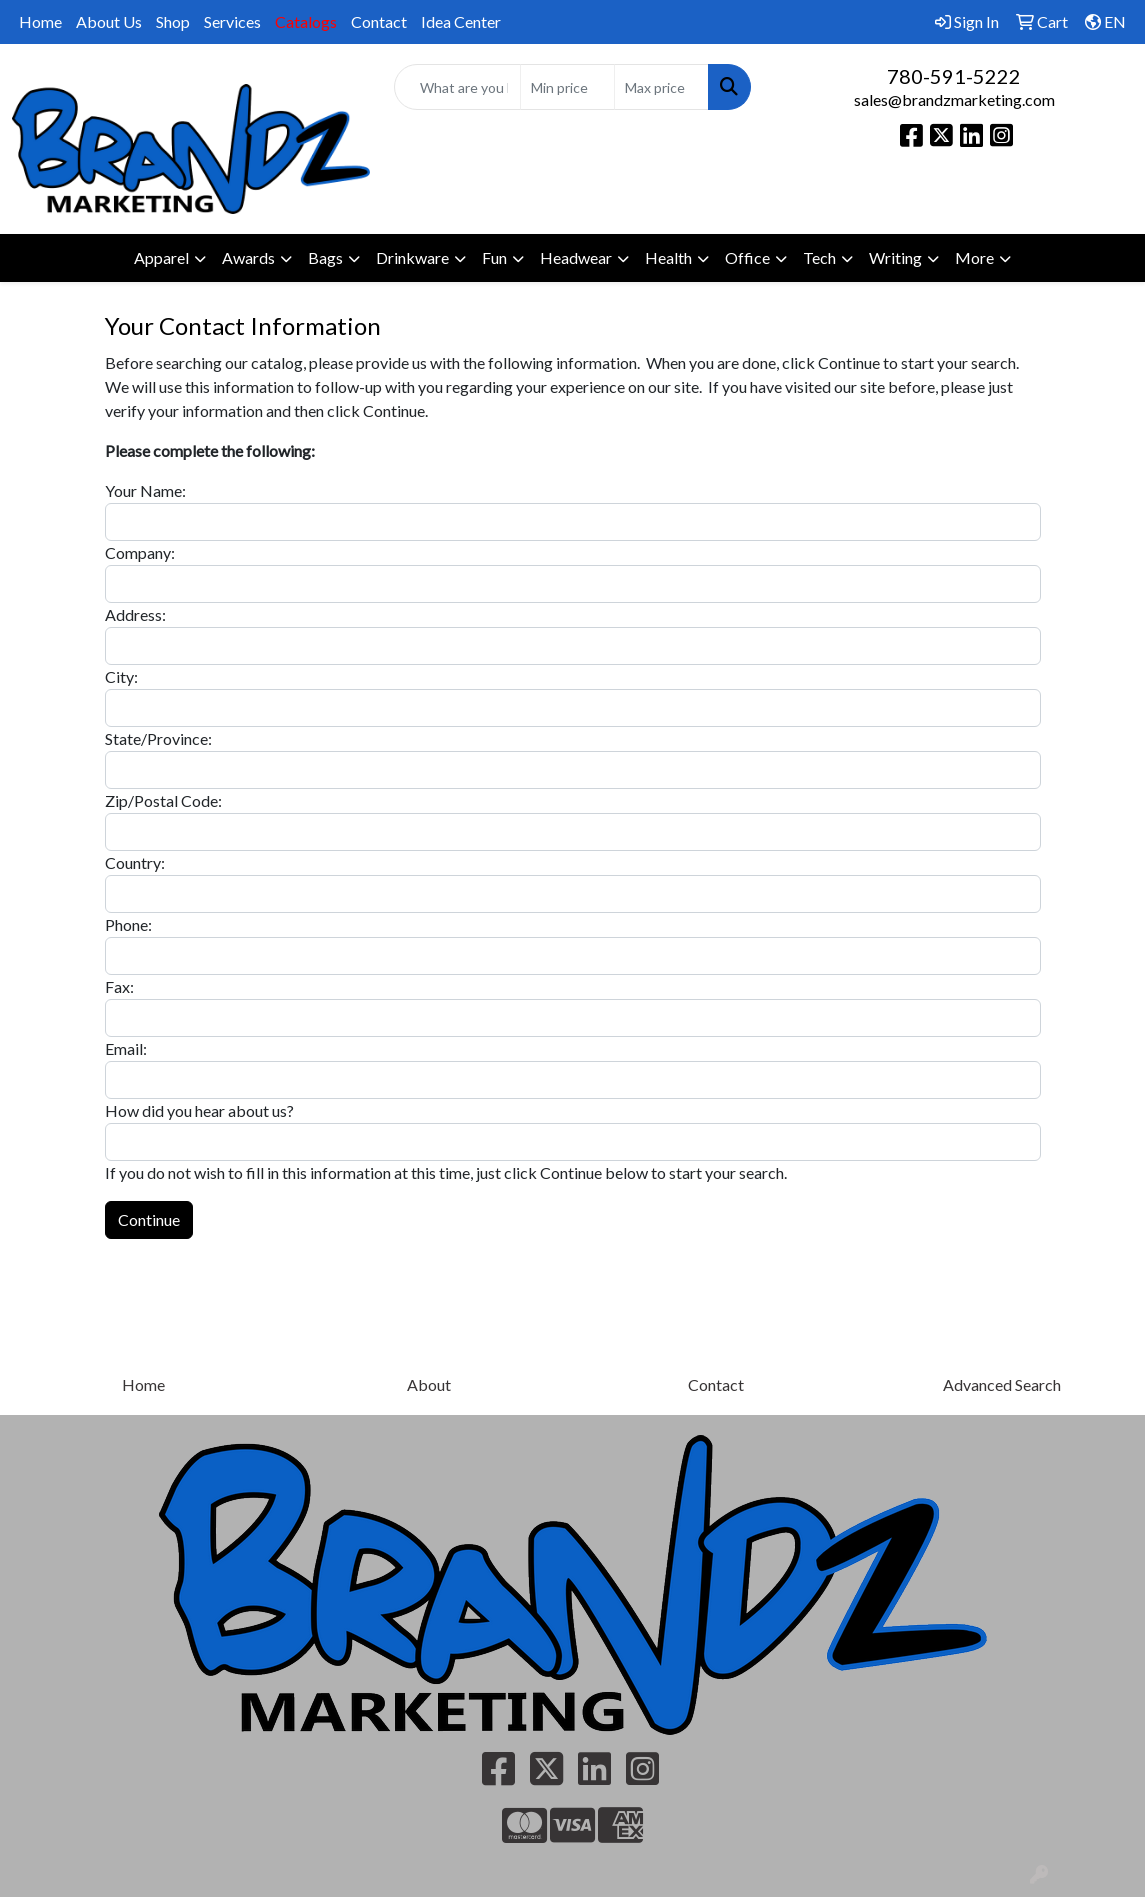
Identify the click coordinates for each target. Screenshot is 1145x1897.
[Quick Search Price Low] (567, 87)
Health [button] (668, 257)
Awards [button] (248, 257)
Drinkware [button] (412, 257)
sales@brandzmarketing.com (954, 99)
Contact (379, 21)
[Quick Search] (458, 87)
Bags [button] (325, 257)
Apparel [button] (161, 257)
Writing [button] (895, 257)
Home (40, 21)
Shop (173, 21)
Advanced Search (1002, 1384)
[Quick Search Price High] (661, 87)
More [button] (974, 257)
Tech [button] (819, 257)
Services (232, 21)
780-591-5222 (954, 76)
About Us (109, 21)
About (429, 1384)
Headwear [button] (576, 257)
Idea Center (461, 21)
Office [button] (747, 257)
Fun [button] (494, 257)
